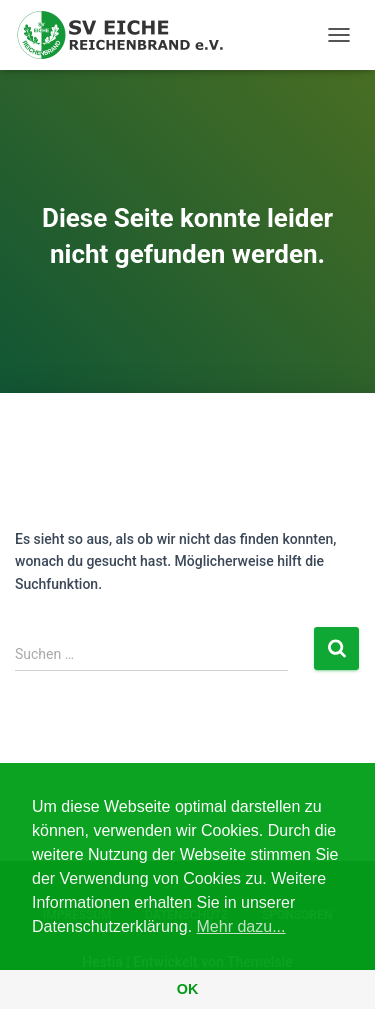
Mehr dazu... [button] (241, 926)
